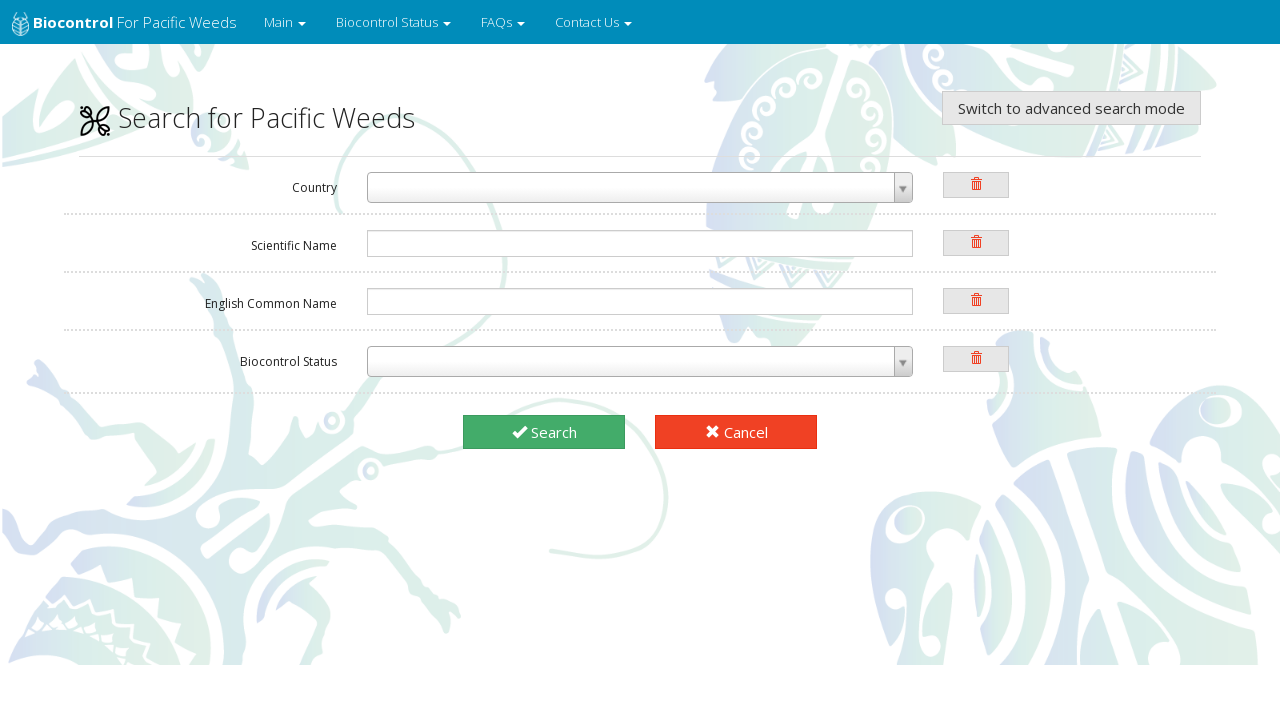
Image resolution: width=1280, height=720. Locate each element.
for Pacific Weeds (124, 24)
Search (544, 432)
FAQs (503, 22)
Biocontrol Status (393, 22)
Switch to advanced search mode (1071, 108)
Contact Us (593, 22)
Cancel (736, 432)
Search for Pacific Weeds (247, 117)
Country (314, 187)
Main (285, 22)
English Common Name (271, 303)
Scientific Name (294, 245)
